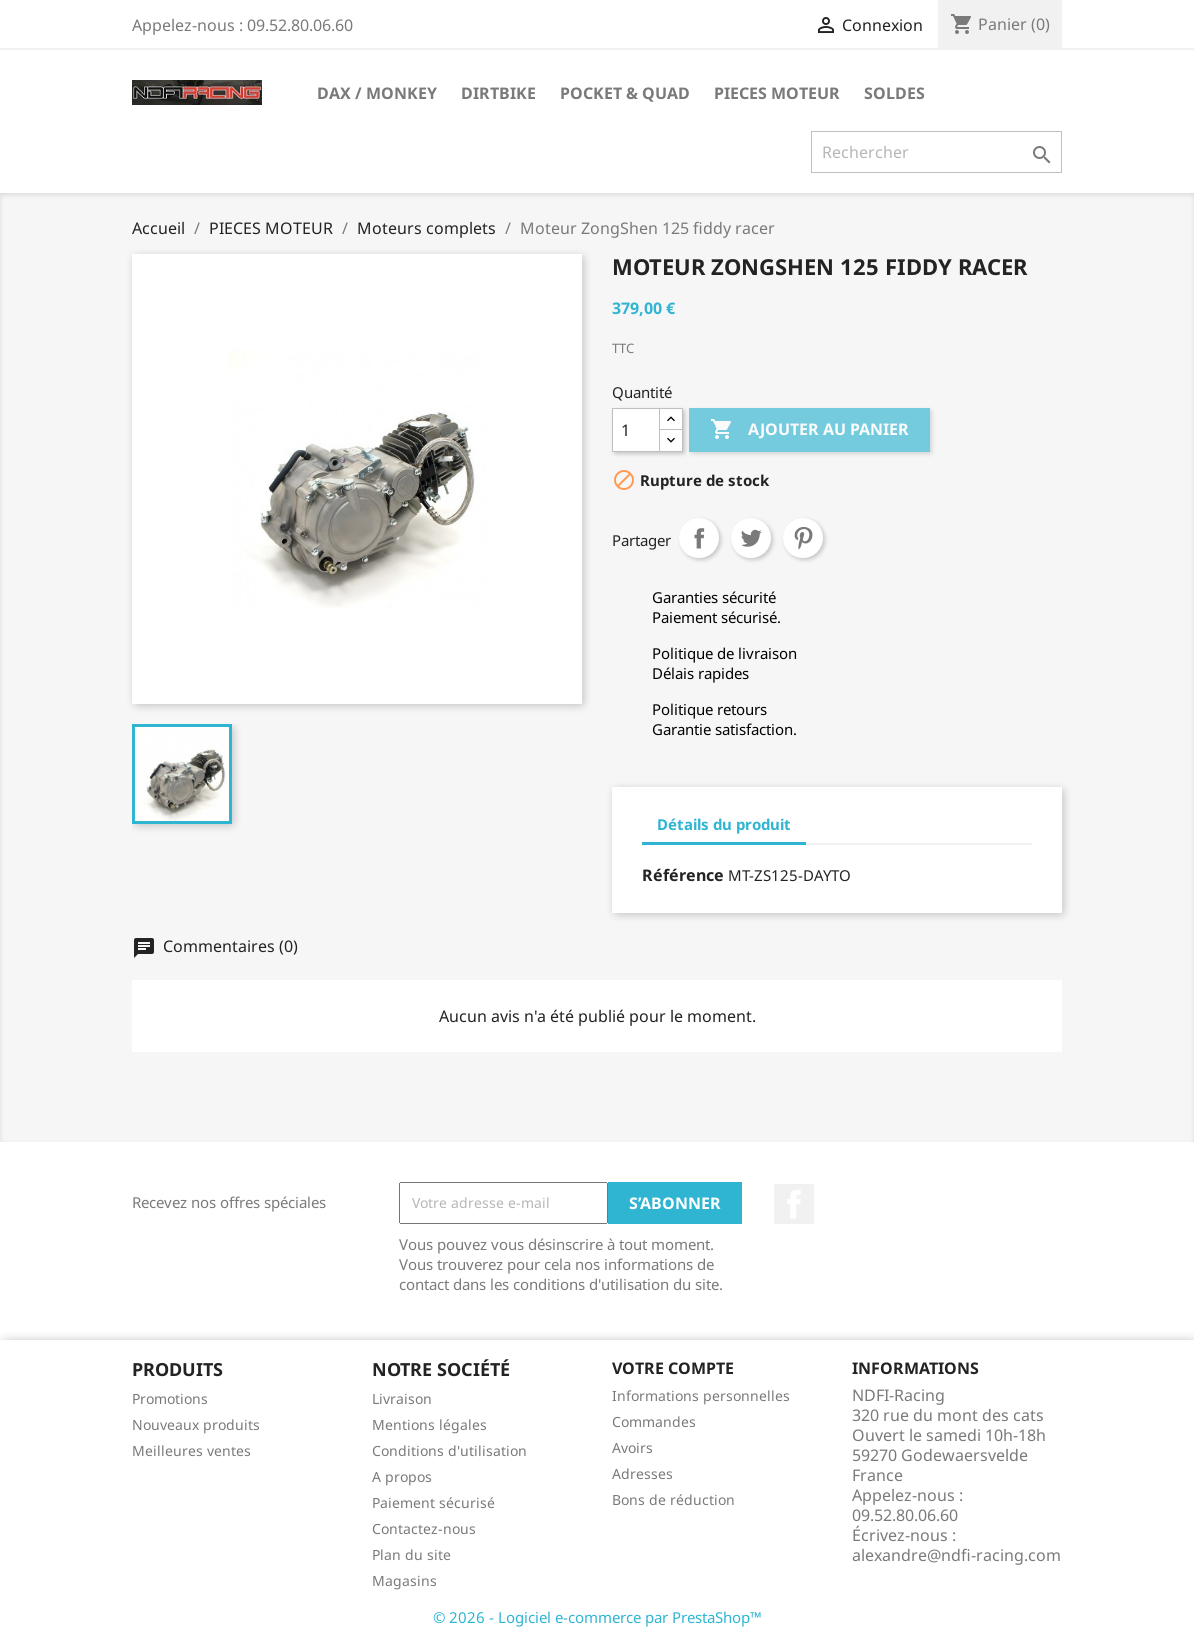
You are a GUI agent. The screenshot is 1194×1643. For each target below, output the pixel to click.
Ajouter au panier (809, 430)
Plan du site (411, 1554)
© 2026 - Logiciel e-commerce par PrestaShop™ (597, 1617)
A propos (402, 1476)
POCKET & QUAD (625, 93)
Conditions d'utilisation (449, 1450)
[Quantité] (636, 430)
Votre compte (673, 1368)
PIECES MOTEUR (777, 93)
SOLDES (894, 93)
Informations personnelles (701, 1395)
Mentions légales (429, 1424)
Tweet (751, 538)
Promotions (170, 1398)
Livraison (402, 1398)
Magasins (404, 1580)
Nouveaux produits (196, 1424)
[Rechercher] (936, 152)
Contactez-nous (424, 1528)
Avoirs (632, 1447)
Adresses (642, 1473)
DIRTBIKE (498, 93)
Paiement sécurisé (433, 1502)
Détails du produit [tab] (724, 824)
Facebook (794, 1204)
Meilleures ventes (191, 1450)
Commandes (654, 1421)
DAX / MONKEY (377, 93)
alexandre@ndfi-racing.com (956, 1555)
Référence (683, 875)
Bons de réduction (673, 1499)
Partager (699, 538)
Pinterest (803, 538)
